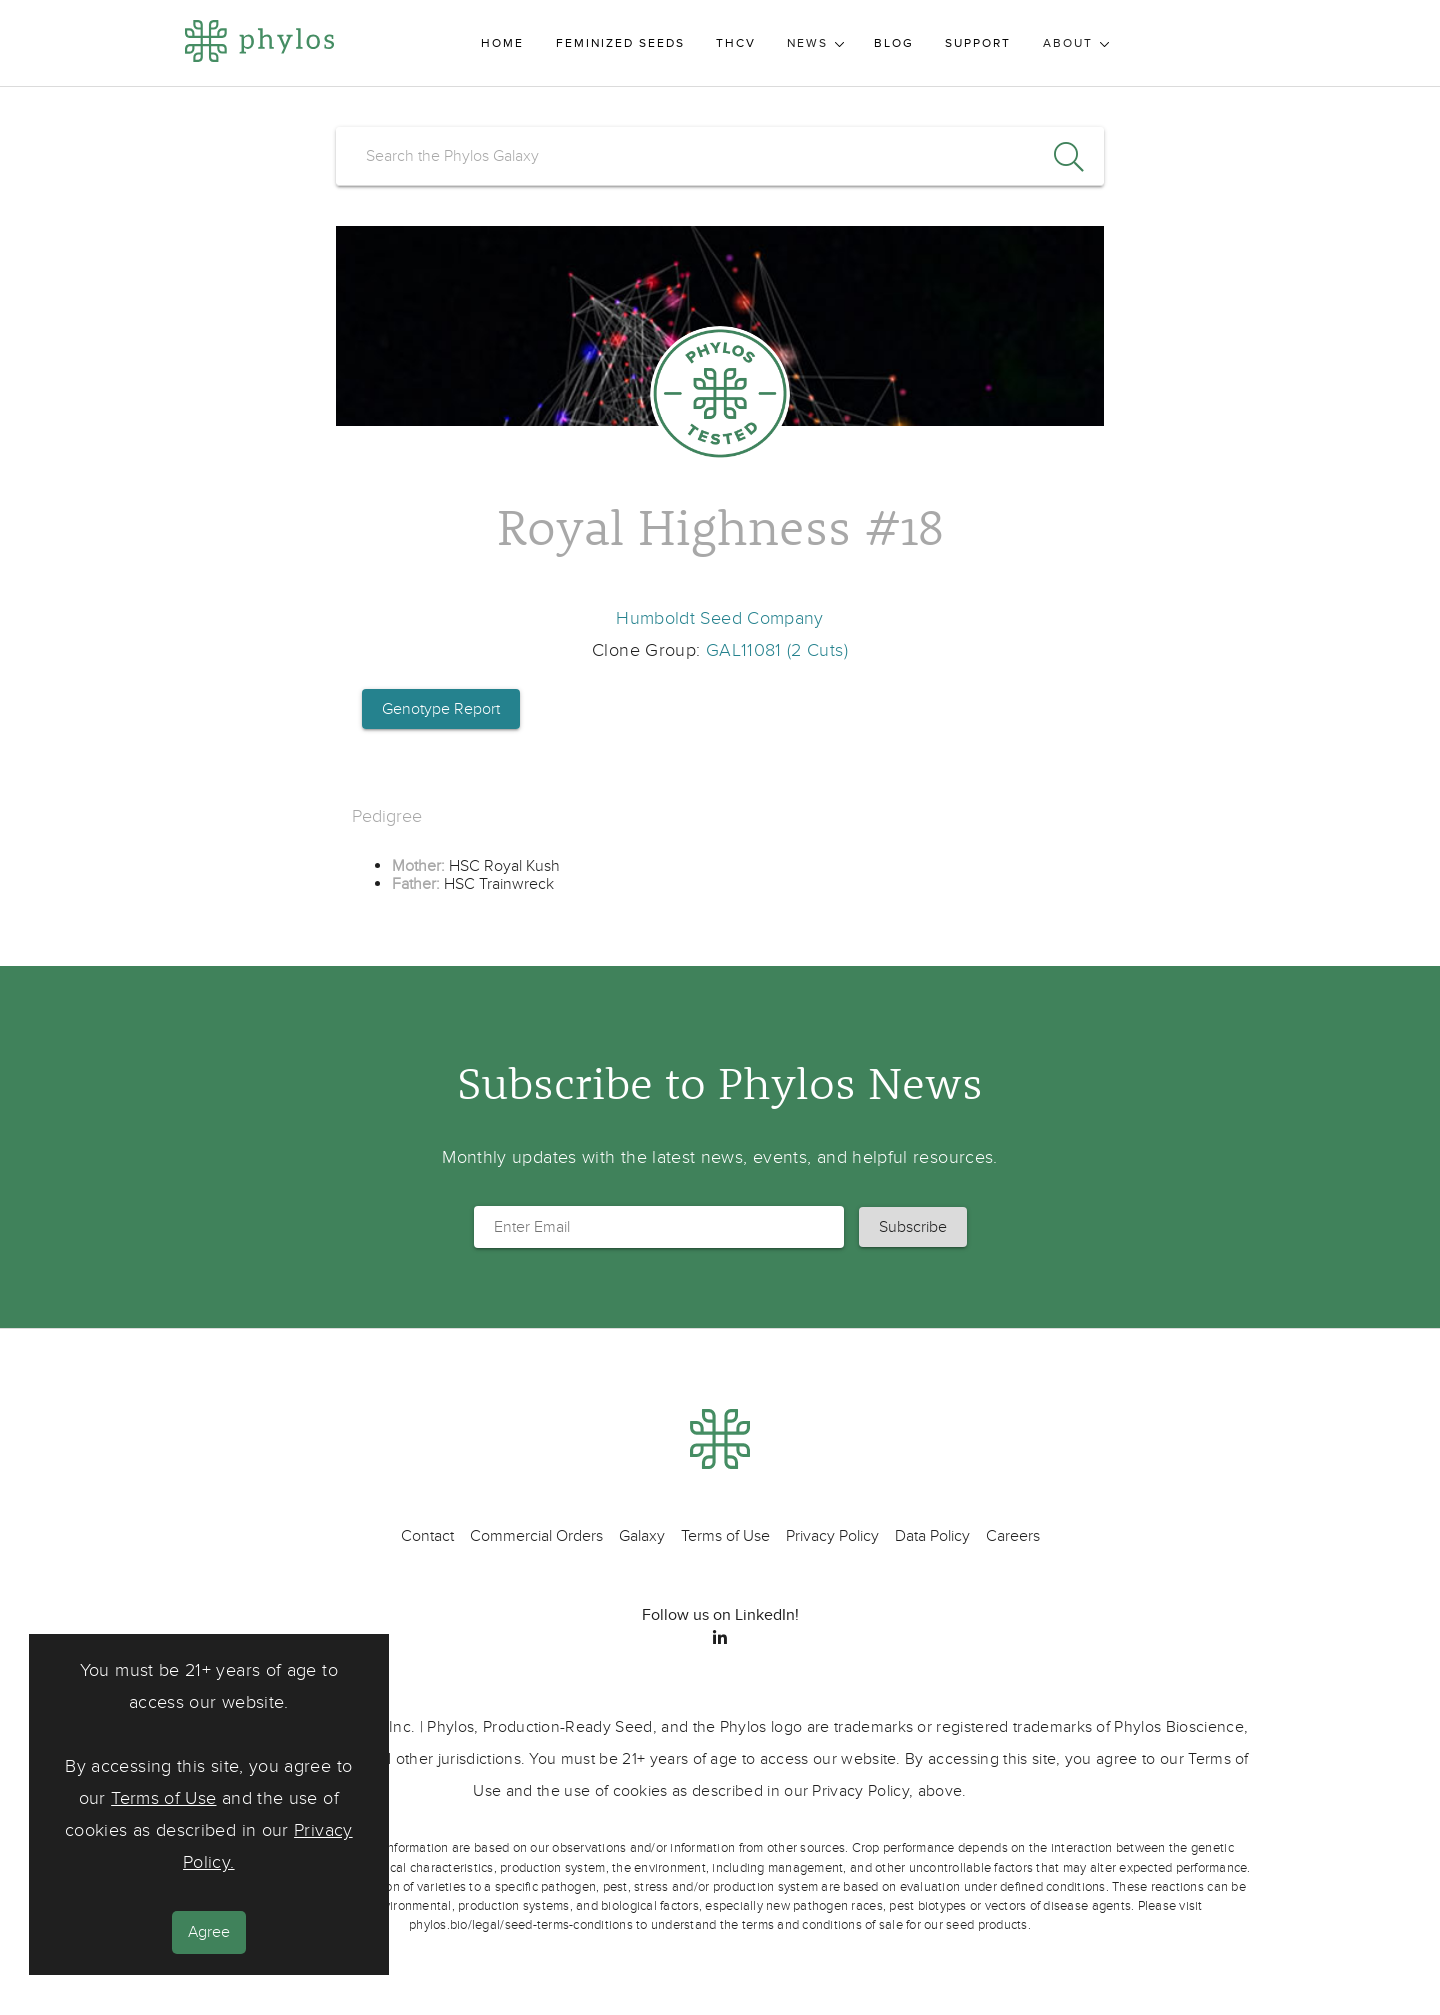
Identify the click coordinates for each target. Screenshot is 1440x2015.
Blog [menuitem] (894, 43)
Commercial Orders (536, 1536)
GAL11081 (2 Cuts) (777, 650)
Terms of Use (163, 1798)
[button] (913, 1227)
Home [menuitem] (502, 43)
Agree (209, 1932)
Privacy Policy (832, 1536)
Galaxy (642, 1536)
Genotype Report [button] (441, 709)
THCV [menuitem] (736, 43)
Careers (1013, 1536)
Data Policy (932, 1536)
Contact (427, 1536)
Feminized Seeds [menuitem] (620, 43)
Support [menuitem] (978, 43)
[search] (720, 156)
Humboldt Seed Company (720, 618)
